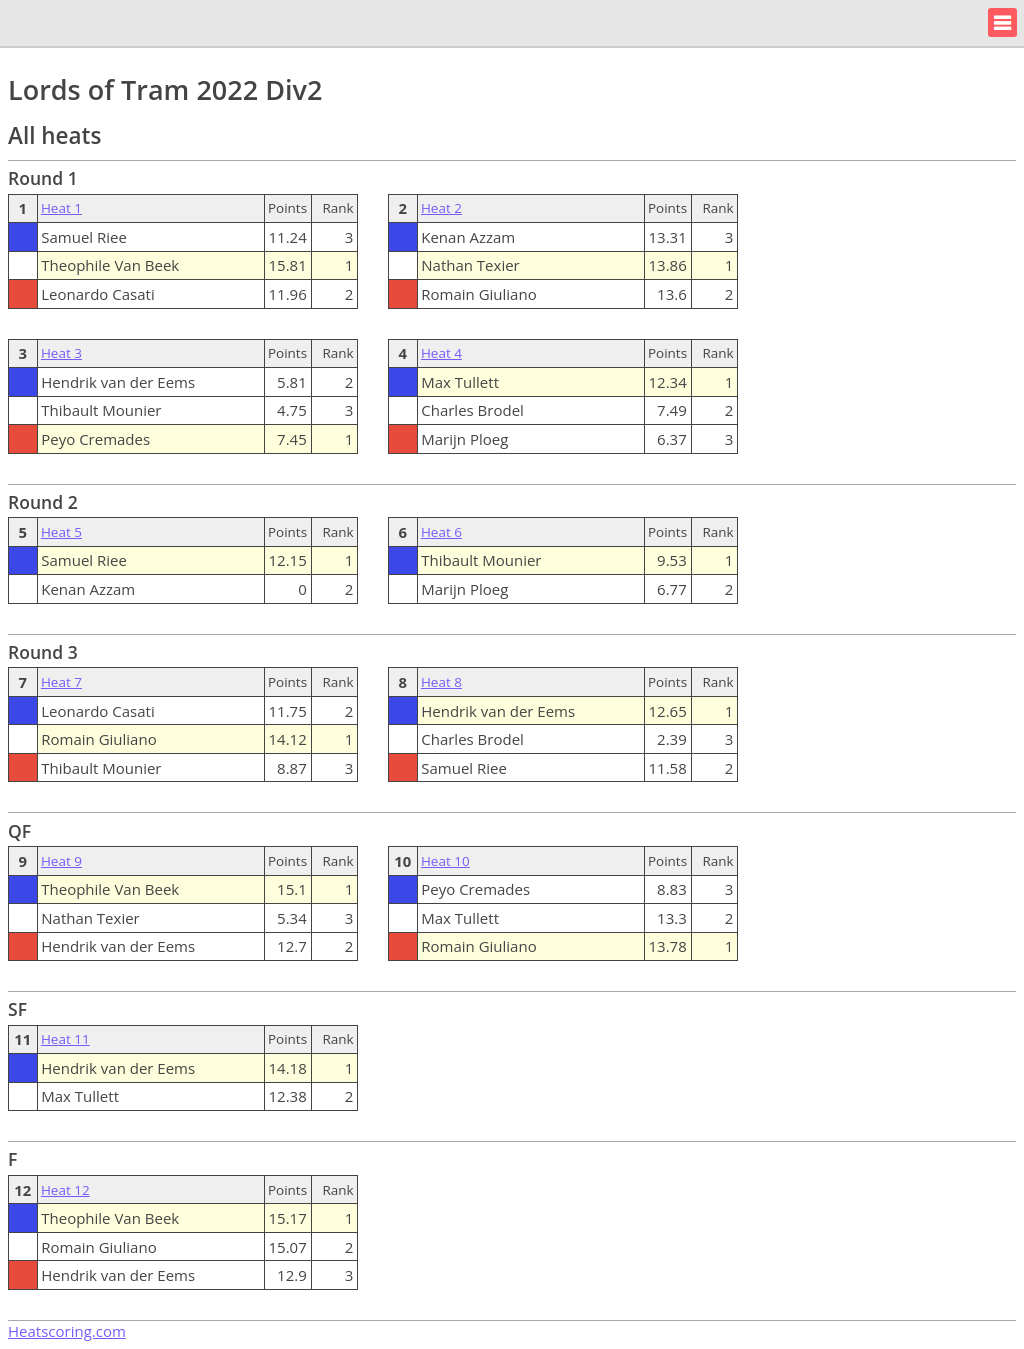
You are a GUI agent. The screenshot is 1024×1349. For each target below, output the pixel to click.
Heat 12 (65, 1190)
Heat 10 (445, 861)
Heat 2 (441, 208)
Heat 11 (65, 1039)
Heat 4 (441, 353)
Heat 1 (61, 208)
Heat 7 (61, 682)
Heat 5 (61, 532)
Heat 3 (61, 353)
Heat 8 (441, 682)
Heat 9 (61, 861)
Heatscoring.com (67, 1331)
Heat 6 (441, 532)
